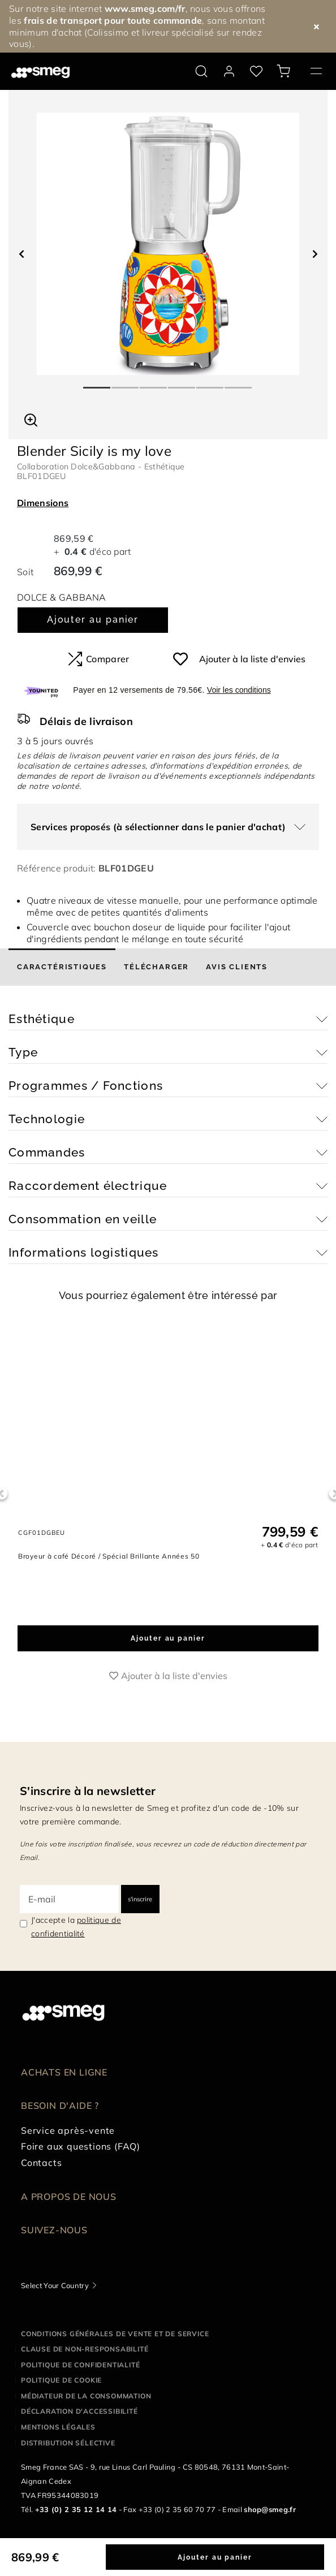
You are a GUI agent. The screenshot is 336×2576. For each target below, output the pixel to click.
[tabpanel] (168, 244)
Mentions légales (58, 2427)
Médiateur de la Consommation (86, 2396)
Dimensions (42, 502)
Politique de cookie (61, 2380)
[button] (31, 418)
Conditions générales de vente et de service (115, 2333)
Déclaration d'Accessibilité (79, 2411)
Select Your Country (55, 2285)
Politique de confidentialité (80, 2365)
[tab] (61, 967)
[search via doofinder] (201, 71)
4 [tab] (182, 383)
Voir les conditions (239, 689)
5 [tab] (210, 383)
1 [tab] (97, 383)
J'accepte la (76, 1927)
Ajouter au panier (93, 619)
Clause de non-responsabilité (84, 2349)
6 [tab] (238, 383)
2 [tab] (125, 383)
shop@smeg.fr (270, 2509)
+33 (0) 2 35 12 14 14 (76, 2509)
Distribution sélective (68, 2443)
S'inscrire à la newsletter (88, 1791)
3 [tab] (154, 383)
